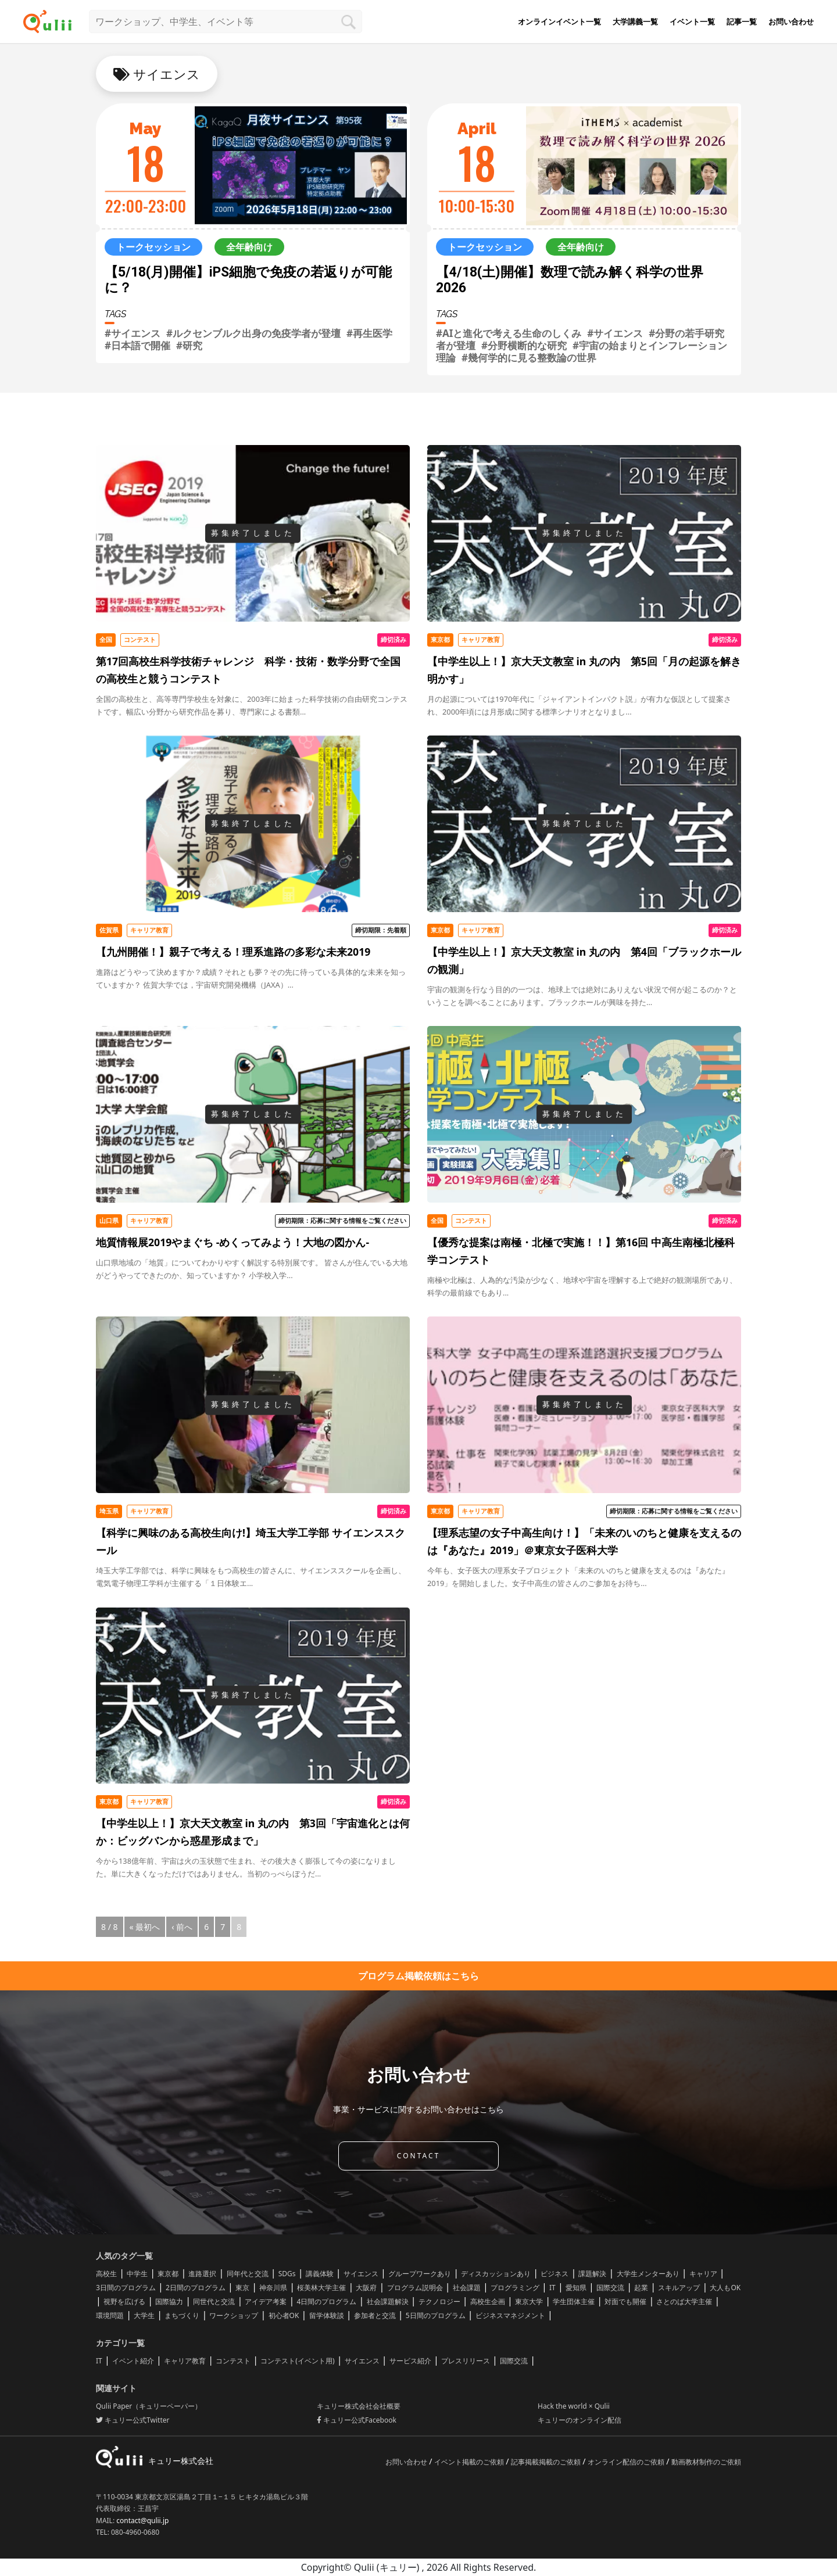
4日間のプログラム (327, 2301)
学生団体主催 (574, 2301)
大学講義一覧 (635, 21)
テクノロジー (439, 2301)
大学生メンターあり (648, 2274)
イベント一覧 (692, 21)
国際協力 (169, 2301)
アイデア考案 (266, 2301)
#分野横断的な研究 (524, 345)
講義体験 (320, 2274)
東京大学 (529, 2301)
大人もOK (725, 2287)
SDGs (287, 2274)
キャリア (703, 2274)
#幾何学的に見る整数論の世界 (529, 357)
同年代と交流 (248, 2274)
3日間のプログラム (126, 2287)
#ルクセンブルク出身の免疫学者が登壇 (253, 333)
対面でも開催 (625, 2301)
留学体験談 (326, 2315)
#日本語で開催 (137, 345)
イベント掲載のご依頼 (470, 2462)
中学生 (137, 2274)
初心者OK (284, 2315)
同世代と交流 (214, 2301)
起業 (641, 2287)
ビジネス (554, 2274)
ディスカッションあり (496, 2274)
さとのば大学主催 (684, 2301)
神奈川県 (273, 2287)
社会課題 (467, 2287)
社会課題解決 (388, 2301)
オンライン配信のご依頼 (627, 2462)
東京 (242, 2287)
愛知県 (576, 2287)
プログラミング (515, 2287)
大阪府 (366, 2287)
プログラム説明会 (415, 2287)
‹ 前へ (181, 1926)
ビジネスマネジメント (510, 2315)
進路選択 (202, 2274)
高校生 (106, 2274)
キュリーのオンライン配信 (579, 2420)
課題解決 (592, 2274)
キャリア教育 (185, 2361)
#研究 (189, 345)
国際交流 (610, 2287)
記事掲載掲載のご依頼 (546, 2462)
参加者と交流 (375, 2315)
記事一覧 (742, 21)
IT (552, 2287)
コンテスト (233, 2361)
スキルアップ (679, 2287)
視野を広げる (124, 2301)
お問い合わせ (791, 21)
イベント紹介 (133, 2361)
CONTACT (418, 2156)
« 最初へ (145, 1926)
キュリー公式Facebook (356, 2420)
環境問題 (110, 2315)
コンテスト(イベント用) (297, 2361)
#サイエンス (132, 333)
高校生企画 (487, 2301)
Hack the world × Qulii (574, 2406)
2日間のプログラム (196, 2287)
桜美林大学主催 (321, 2287)
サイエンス (361, 2274)
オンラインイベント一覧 (559, 21)
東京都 (168, 2274)
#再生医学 (369, 333)
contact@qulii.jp (142, 2520)
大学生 (144, 2315)
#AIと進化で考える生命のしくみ (508, 333)
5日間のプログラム (436, 2315)
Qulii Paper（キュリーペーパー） (149, 2406)
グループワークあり (419, 2274)
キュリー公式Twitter (132, 2420)
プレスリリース (465, 2361)
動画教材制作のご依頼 (706, 2462)
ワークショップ (233, 2315)
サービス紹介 (410, 2361)
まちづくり (181, 2315)
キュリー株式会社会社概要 (358, 2406)
